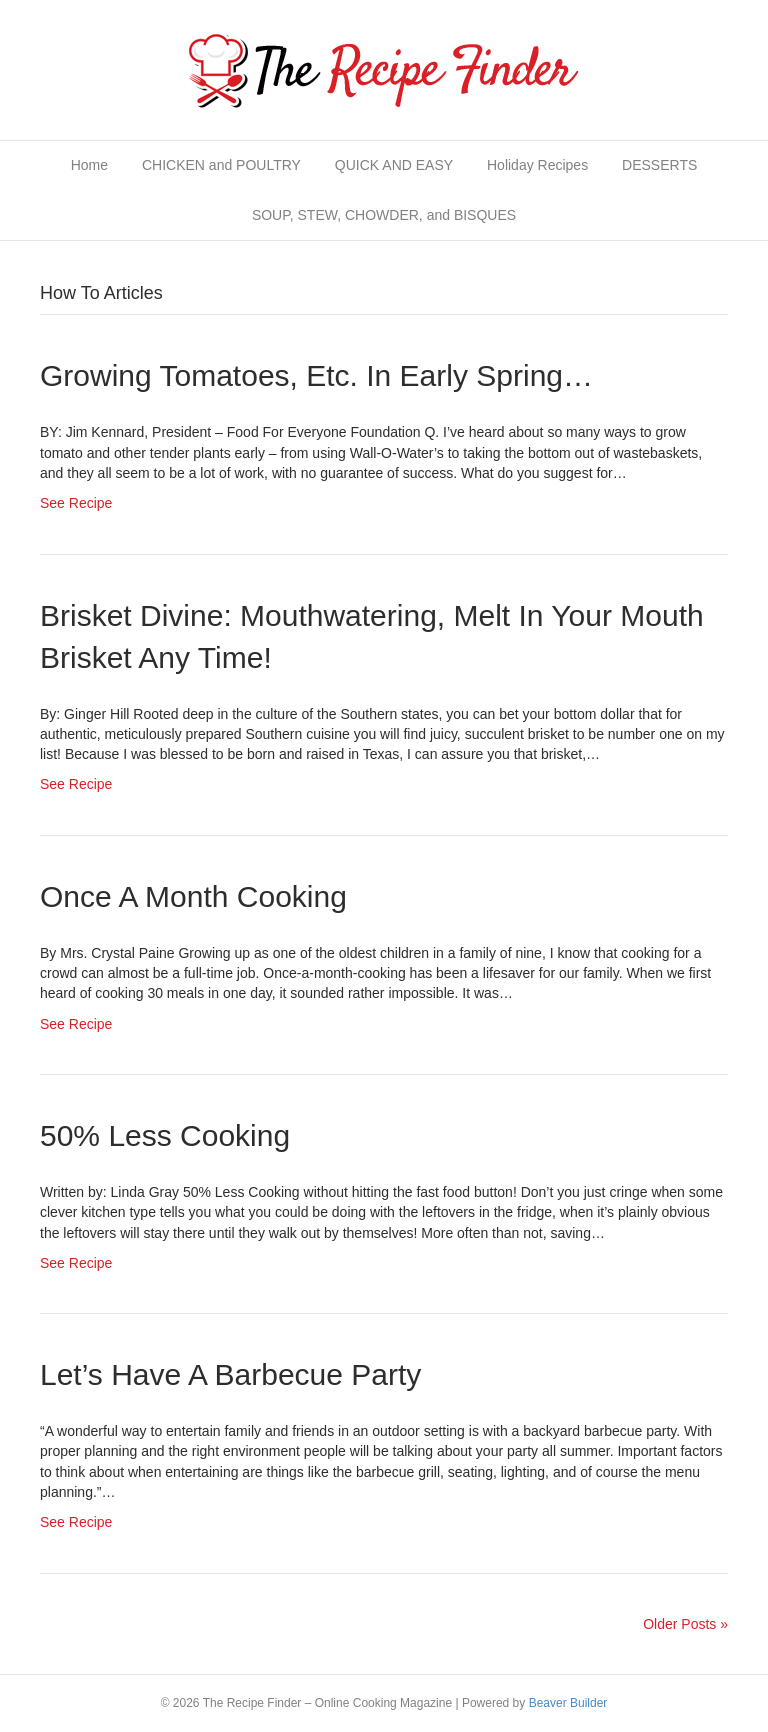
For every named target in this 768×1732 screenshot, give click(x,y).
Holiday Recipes (537, 165)
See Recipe (76, 503)
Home (89, 165)
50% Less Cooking (165, 1135)
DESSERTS (659, 165)
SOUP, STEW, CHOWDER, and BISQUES (384, 215)
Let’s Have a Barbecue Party (230, 1374)
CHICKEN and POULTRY (221, 165)
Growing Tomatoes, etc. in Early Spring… (316, 375)
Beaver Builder (568, 1703)
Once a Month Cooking (193, 896)
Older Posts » (685, 1624)
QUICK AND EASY (394, 165)
